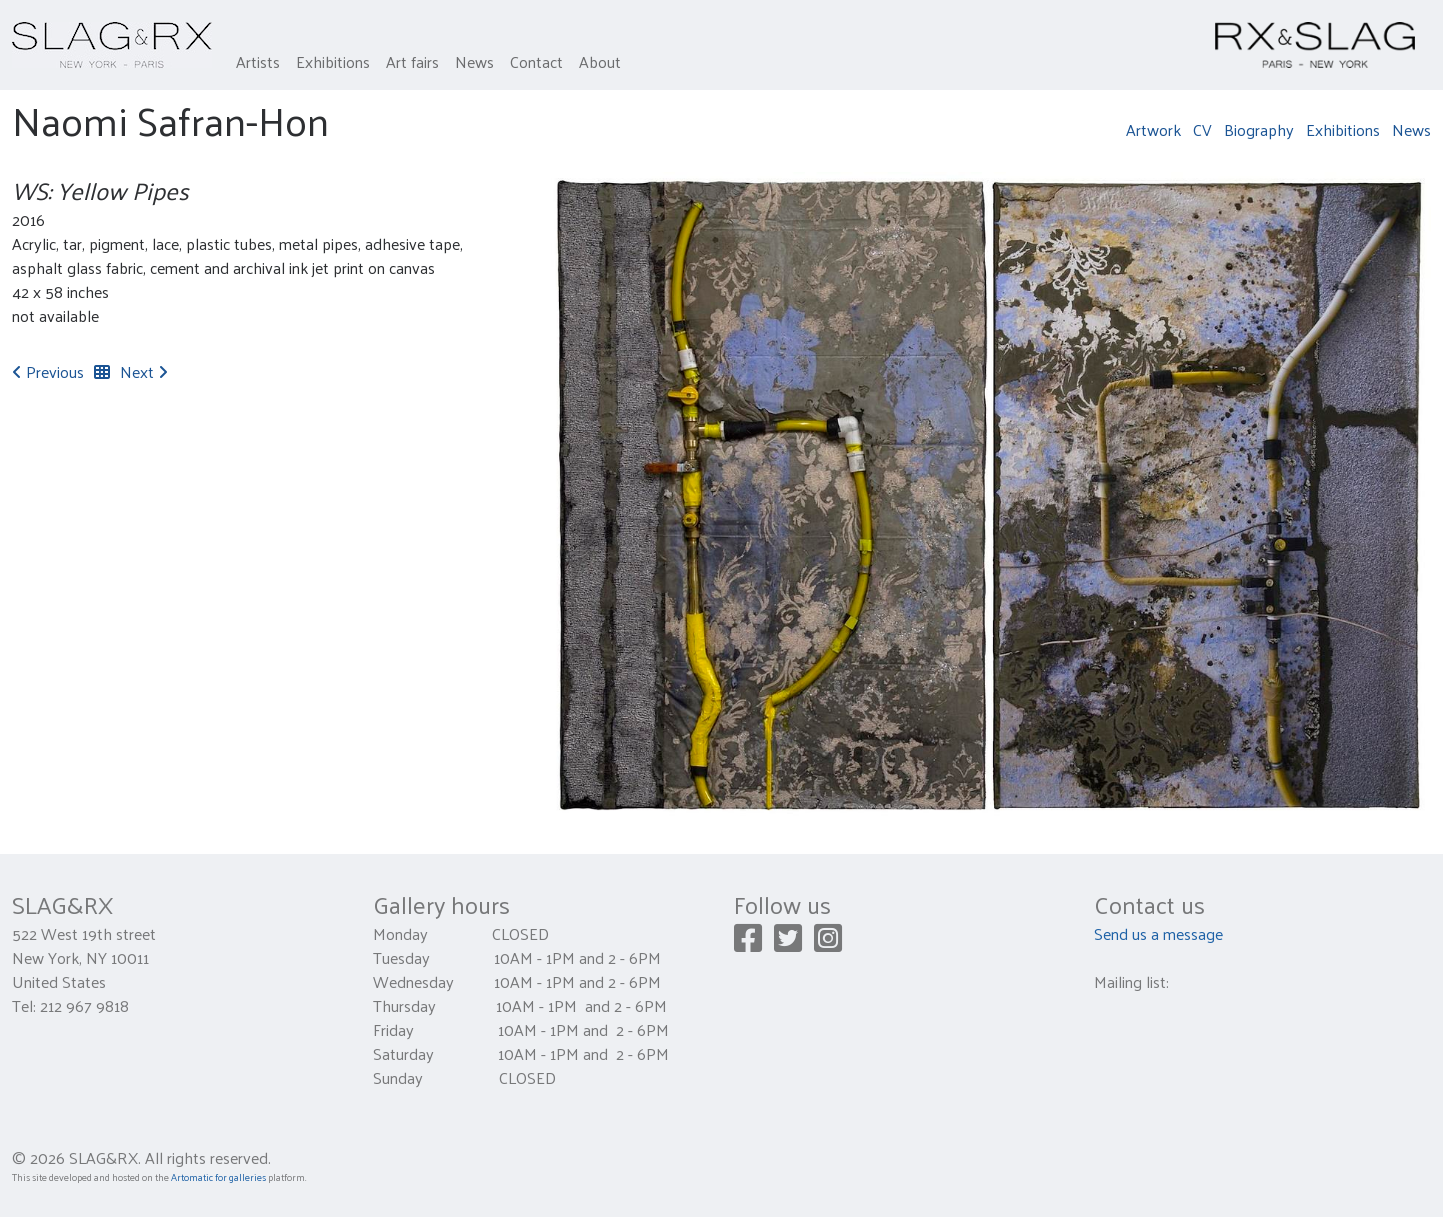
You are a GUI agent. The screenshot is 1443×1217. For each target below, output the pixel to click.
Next (144, 371)
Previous (48, 371)
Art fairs (412, 61)
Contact (536, 61)
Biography (1259, 129)
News (474, 61)
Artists (258, 61)
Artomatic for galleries (218, 1177)
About (600, 61)
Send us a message (1158, 933)
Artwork (1153, 129)
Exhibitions (333, 61)
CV (1202, 129)
